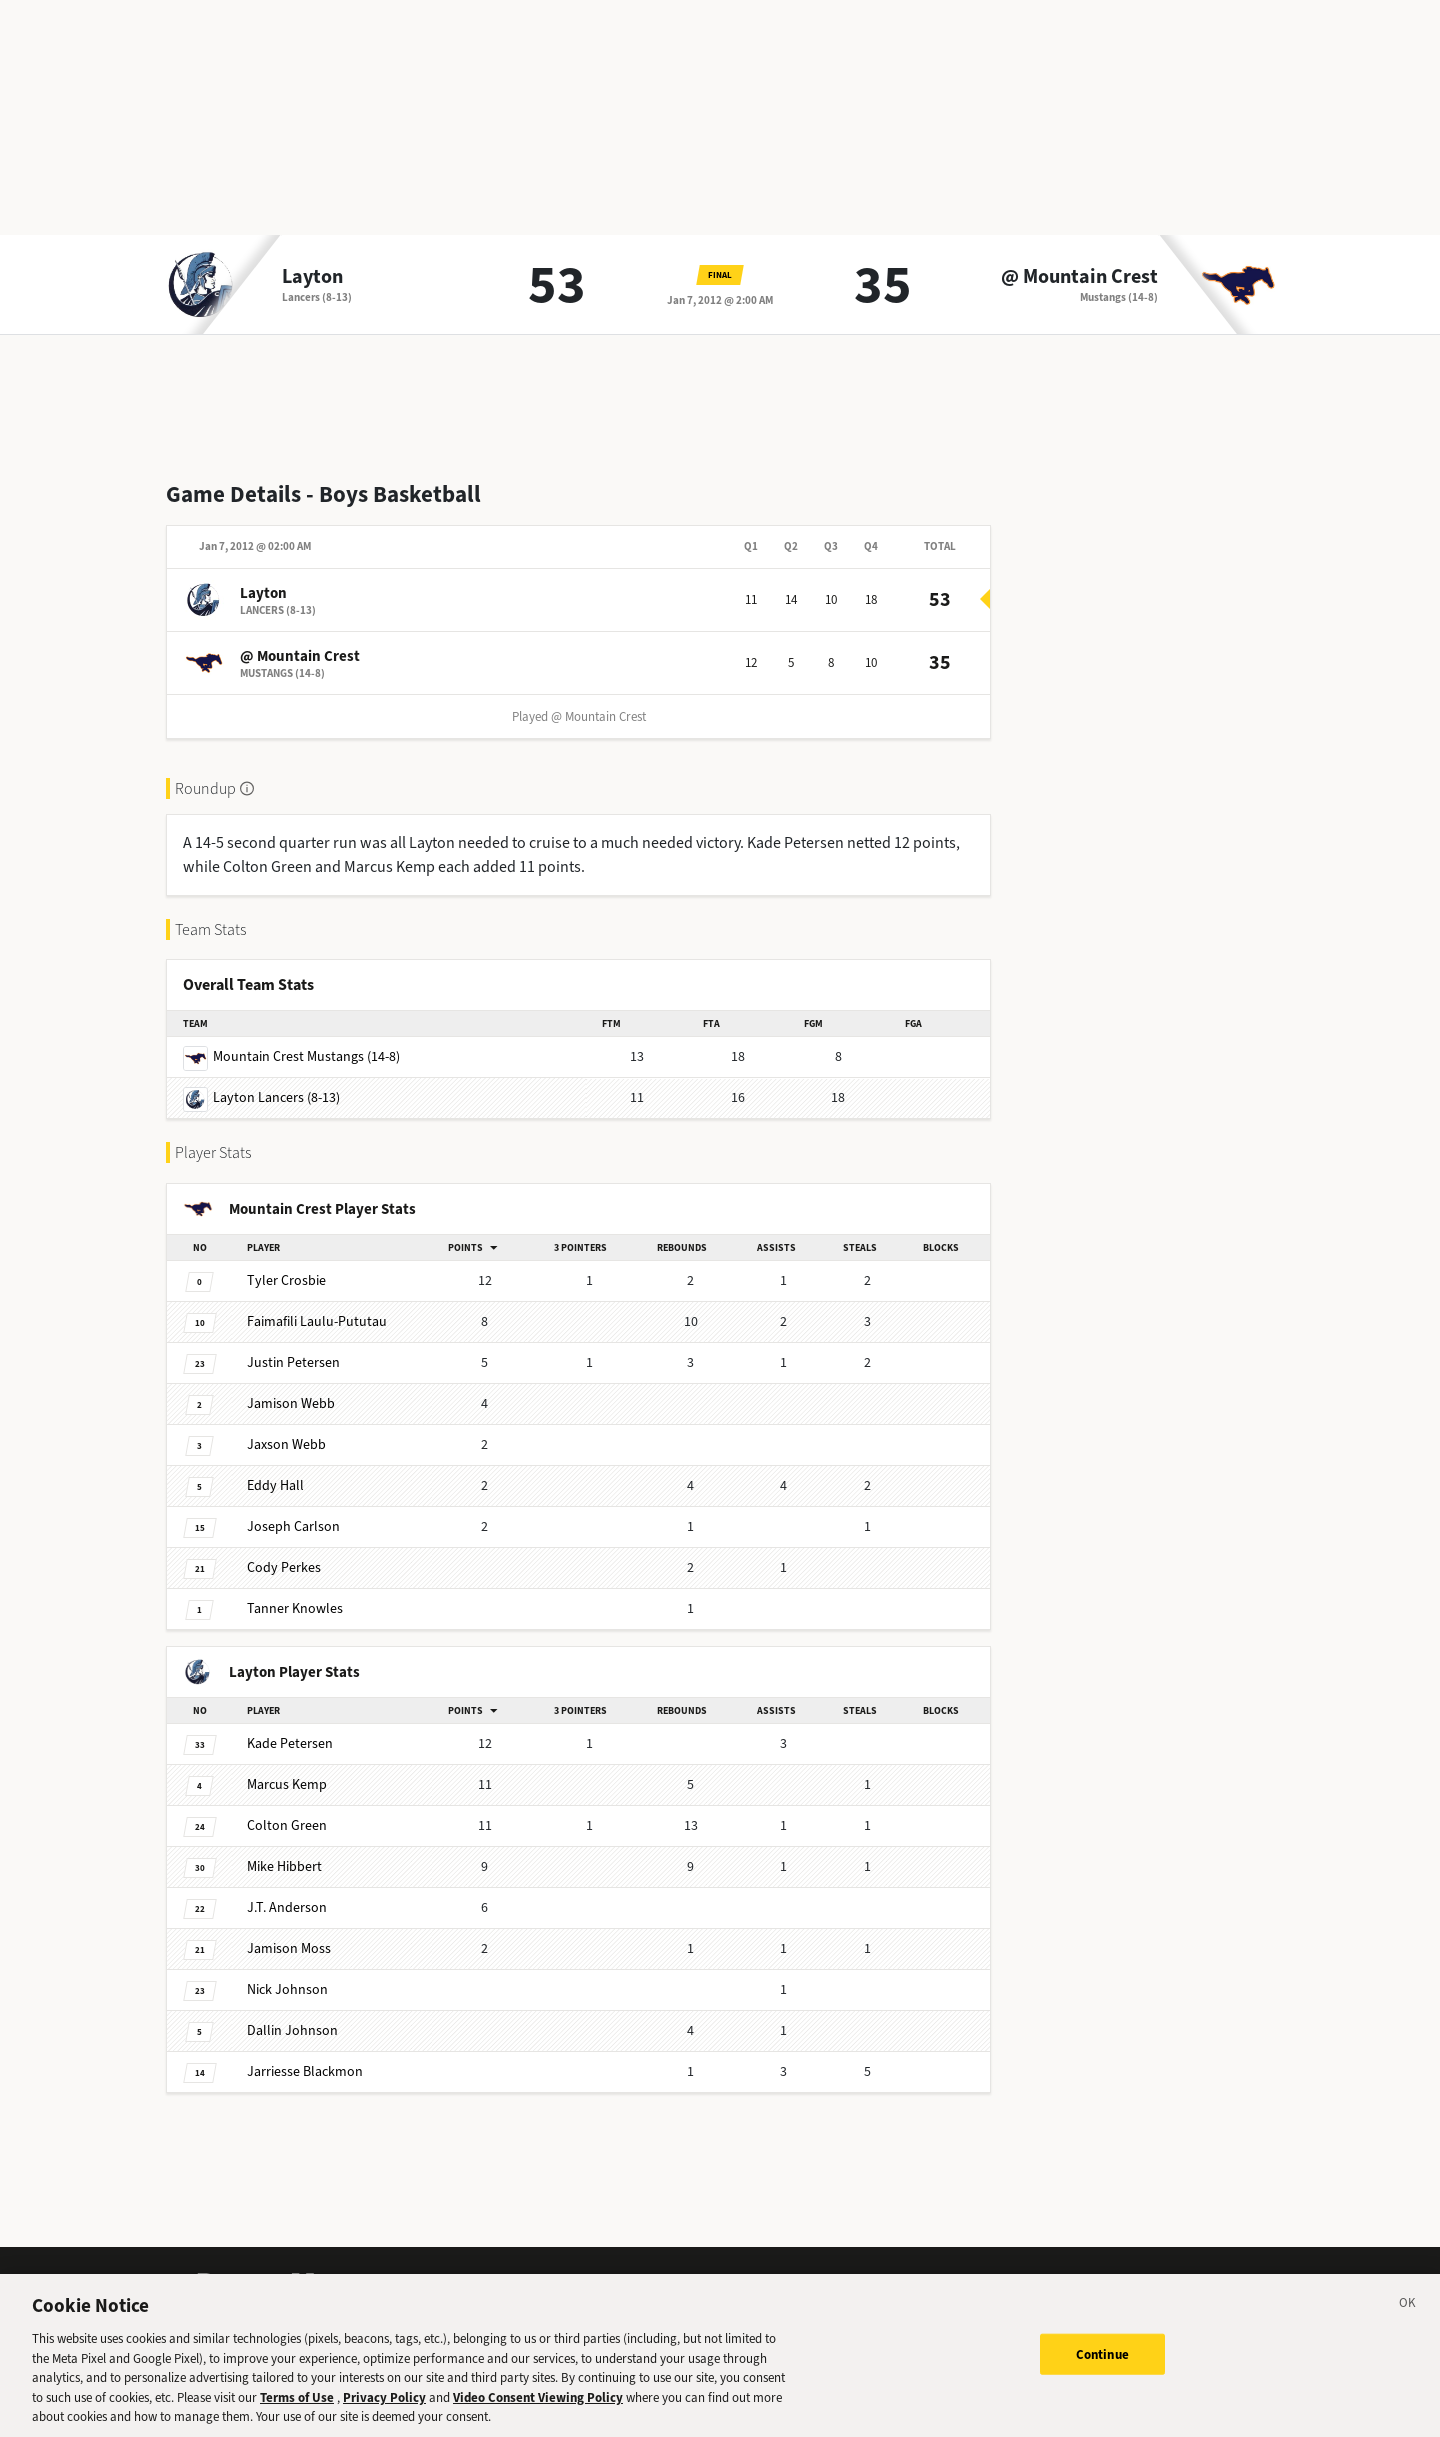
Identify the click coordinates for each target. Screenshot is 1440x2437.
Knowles (295, 1608)
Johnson (287, 1989)
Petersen (293, 1362)
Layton (312, 277)
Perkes (284, 1567)
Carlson (293, 1526)
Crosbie (286, 1280)
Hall (275, 1485)
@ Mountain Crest (1079, 277)
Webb (291, 1403)
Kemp (287, 1784)
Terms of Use (297, 2417)
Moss (289, 1948)
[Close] (1408, 2326)
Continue (1102, 2373)
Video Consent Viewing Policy (538, 2417)
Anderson (287, 1907)
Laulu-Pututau (317, 1321)
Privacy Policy (384, 2417)
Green (287, 1825)
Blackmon (305, 2071)
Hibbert (284, 1866)
